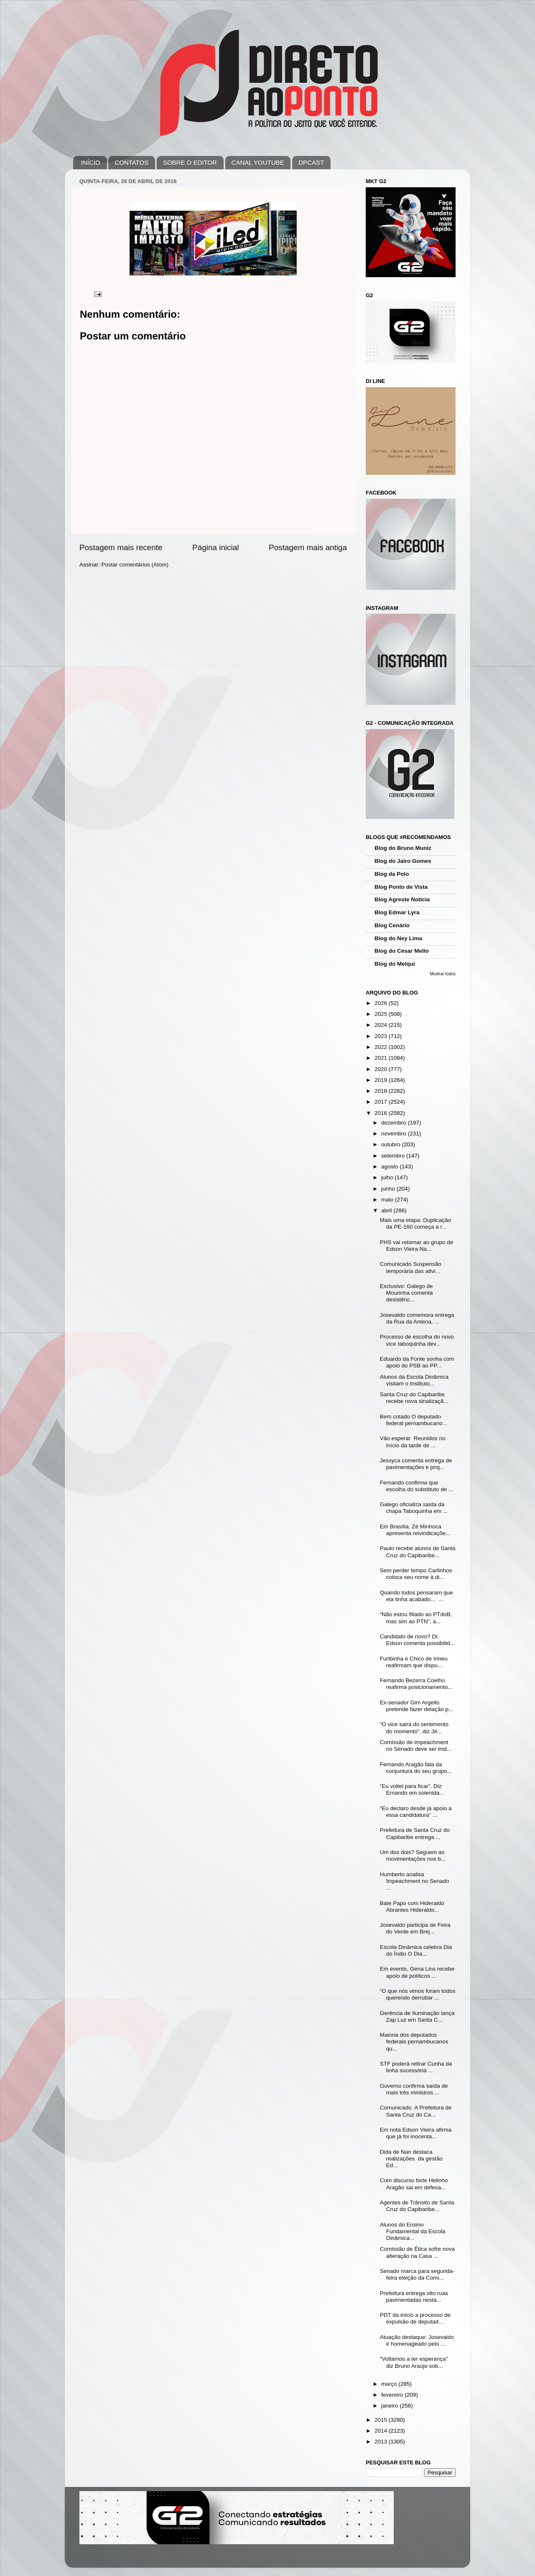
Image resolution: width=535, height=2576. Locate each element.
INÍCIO (90, 162)
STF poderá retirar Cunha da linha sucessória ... (416, 2067)
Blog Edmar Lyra (397, 912)
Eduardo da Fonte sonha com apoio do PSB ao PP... (417, 1362)
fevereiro (393, 2395)
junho (389, 1189)
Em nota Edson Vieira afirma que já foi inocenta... (416, 2133)
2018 (381, 1091)
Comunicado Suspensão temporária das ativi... (410, 1267)
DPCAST (311, 162)
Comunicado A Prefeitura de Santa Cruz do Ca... (416, 2110)
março (389, 2384)
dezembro (394, 1123)
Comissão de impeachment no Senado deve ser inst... (416, 1745)
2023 (381, 1036)
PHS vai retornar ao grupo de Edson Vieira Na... (416, 1245)
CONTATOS (131, 162)
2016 (381, 1113)
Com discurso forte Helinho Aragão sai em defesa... (414, 2183)
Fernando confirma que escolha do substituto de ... (416, 1485)
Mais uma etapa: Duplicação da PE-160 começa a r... (415, 1223)
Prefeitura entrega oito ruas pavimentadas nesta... (414, 2296)
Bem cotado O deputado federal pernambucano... (413, 1419)
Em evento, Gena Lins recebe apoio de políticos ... (417, 1972)
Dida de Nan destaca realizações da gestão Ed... (411, 2158)
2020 (381, 1069)
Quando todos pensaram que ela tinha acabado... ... (416, 1595)
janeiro (390, 2406)
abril (387, 1210)
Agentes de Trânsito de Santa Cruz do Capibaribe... (417, 2205)
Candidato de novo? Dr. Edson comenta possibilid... (417, 1639)
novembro (394, 1133)
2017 (381, 1102)
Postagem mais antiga (308, 547)
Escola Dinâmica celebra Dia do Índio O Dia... (416, 1950)
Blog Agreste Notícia (402, 899)
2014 (381, 2431)
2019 (381, 1080)
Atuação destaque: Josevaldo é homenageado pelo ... (417, 2340)
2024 (381, 1025)
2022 (381, 1047)
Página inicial (215, 547)
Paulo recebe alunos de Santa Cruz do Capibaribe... (418, 1551)
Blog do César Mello (401, 951)
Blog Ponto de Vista (401, 887)
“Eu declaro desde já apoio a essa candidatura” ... (416, 1811)
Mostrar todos (443, 974)
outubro (391, 1144)
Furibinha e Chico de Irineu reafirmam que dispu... (414, 1661)
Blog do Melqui (394, 964)
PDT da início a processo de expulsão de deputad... (415, 2318)
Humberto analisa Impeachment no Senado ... (415, 1881)
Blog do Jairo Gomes (402, 861)
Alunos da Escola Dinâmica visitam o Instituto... (414, 1380)
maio (388, 1199)
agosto (390, 1166)
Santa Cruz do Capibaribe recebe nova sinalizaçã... (414, 1397)
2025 (381, 1014)
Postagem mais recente (120, 547)
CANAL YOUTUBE (258, 162)
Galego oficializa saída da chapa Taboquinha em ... (414, 1507)
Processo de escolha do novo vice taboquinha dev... (417, 1340)
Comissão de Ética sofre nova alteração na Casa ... (417, 2252)
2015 (381, 2420)
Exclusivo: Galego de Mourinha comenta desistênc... (406, 1293)
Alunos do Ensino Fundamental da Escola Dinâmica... (413, 2231)
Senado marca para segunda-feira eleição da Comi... (417, 2274)
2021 (381, 1058)
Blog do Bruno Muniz (402, 848)
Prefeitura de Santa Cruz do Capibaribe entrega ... (415, 1833)
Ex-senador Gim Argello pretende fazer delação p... (416, 1705)
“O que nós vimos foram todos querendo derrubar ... (418, 1994)
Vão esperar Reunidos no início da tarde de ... (413, 1441)
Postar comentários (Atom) (135, 564)
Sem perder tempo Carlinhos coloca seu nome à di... (416, 1573)
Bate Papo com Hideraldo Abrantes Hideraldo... (412, 1906)
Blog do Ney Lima (398, 938)
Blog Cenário (392, 925)
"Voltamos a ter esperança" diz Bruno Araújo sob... (414, 2362)
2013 (381, 2441)
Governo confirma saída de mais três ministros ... (414, 2089)
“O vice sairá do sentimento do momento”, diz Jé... (414, 1727)
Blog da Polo (391, 874)
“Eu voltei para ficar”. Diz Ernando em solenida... (412, 1789)
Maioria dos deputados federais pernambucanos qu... (414, 2041)
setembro (393, 1156)
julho (388, 1177)
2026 (381, 1003)
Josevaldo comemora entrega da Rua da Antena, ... (417, 1318)
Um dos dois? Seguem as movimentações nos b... (413, 1855)
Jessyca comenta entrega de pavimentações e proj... (416, 1463)
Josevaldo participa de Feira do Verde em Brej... (415, 1928)
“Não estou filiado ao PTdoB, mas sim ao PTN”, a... (416, 1617)
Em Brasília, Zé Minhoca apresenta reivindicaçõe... (415, 1529)
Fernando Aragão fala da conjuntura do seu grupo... (416, 1767)
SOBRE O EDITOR (190, 162)
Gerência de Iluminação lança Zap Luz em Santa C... (417, 2016)
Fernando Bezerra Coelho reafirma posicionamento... (416, 1683)
